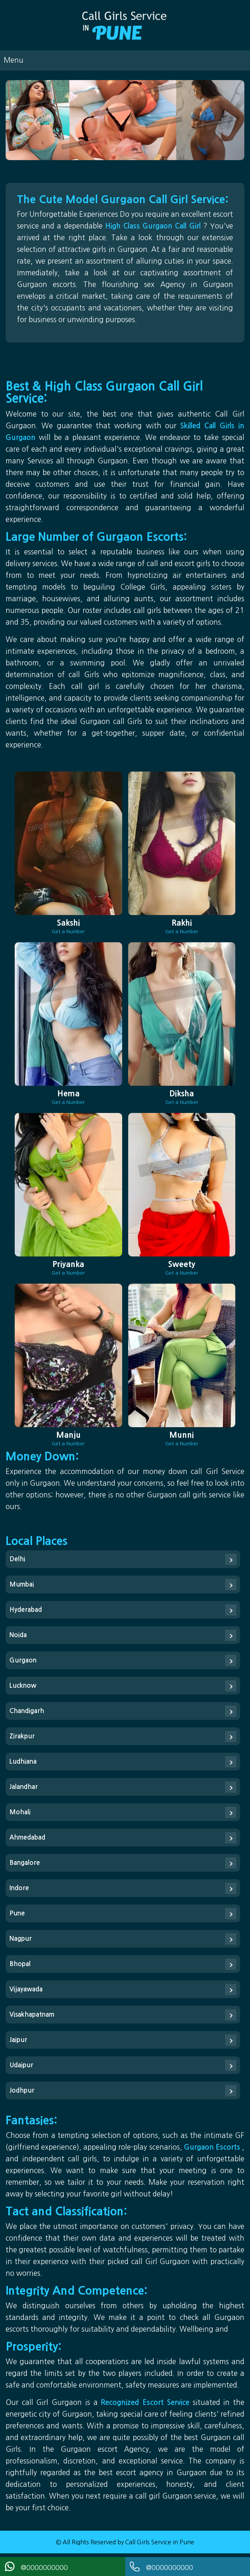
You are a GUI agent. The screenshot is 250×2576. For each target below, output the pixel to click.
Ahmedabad (27, 1837)
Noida (18, 1635)
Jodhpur (21, 2090)
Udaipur (21, 2065)
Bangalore (24, 1863)
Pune (17, 1913)
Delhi (17, 1559)
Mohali (20, 1812)
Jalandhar (23, 1787)
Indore (19, 1888)
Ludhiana (23, 1761)
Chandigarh (26, 1711)
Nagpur (20, 1938)
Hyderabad (25, 1610)
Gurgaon (23, 1660)
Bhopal (20, 1964)
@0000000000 (36, 2566)
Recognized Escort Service (146, 2402)
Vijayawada (26, 1989)
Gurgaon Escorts (213, 2147)
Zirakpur (22, 1736)
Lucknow (22, 1685)
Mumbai (21, 1584)
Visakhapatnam (31, 2014)
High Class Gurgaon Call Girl (154, 226)
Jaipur (18, 2040)
